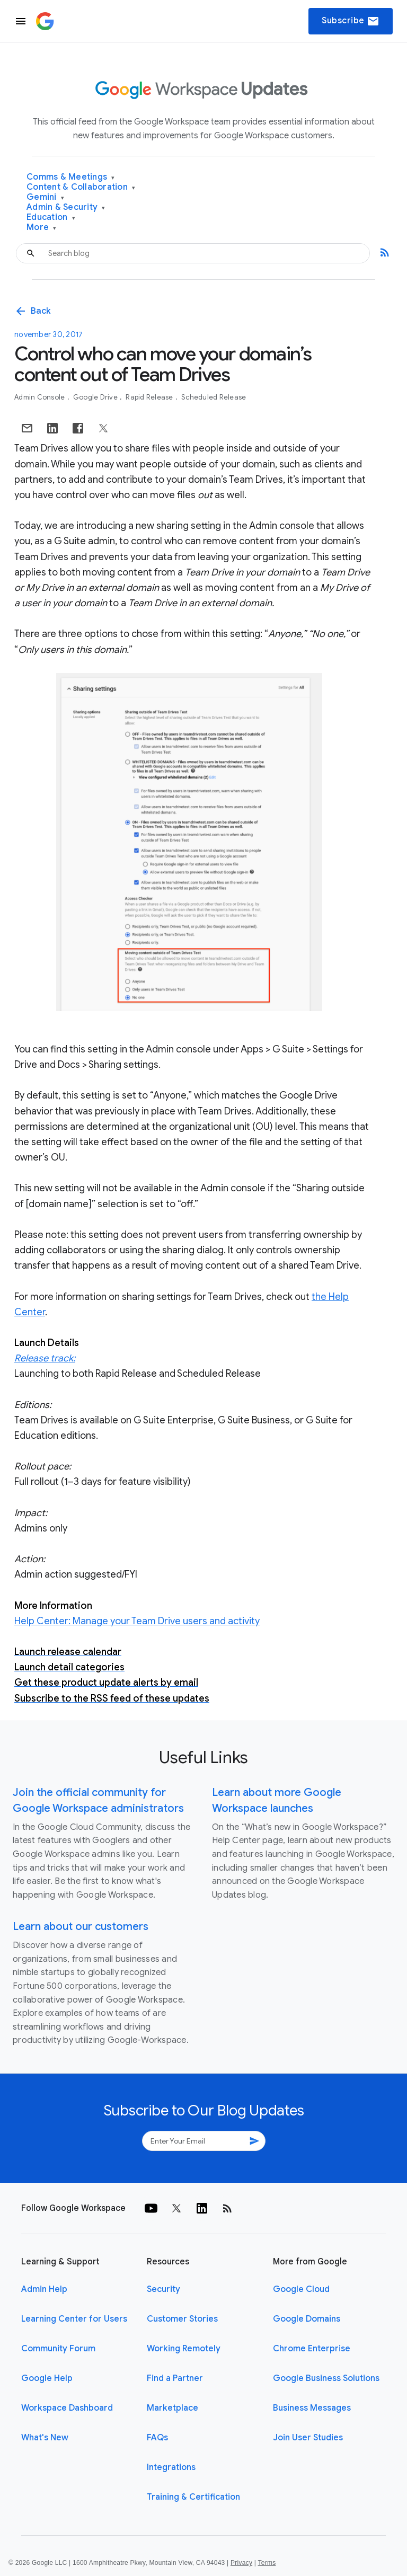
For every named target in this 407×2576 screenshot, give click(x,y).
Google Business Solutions (326, 2378)
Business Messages (312, 2408)
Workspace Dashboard (67, 2408)
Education (50, 218)
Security (163, 2289)
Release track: (44, 1358)
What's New (44, 2437)
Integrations (171, 2467)
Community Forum (58, 2348)
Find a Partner (175, 2378)
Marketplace (172, 2408)
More (41, 228)
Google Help (47, 2378)
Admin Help (44, 2289)
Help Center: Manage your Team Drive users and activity (137, 1621)
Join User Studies (308, 2437)
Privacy (241, 2562)
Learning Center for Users (74, 2319)
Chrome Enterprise (311, 2348)
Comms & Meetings (70, 177)
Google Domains (306, 2319)
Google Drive (96, 397)
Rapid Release (150, 397)
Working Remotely (183, 2348)
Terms (267, 2562)
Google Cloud (301, 2289)
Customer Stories (182, 2319)
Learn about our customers (80, 1926)
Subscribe (350, 21)
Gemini (45, 197)
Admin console (40, 397)
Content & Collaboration (80, 187)
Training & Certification (193, 2497)
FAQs (157, 2437)
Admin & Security (65, 207)
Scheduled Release (213, 397)
